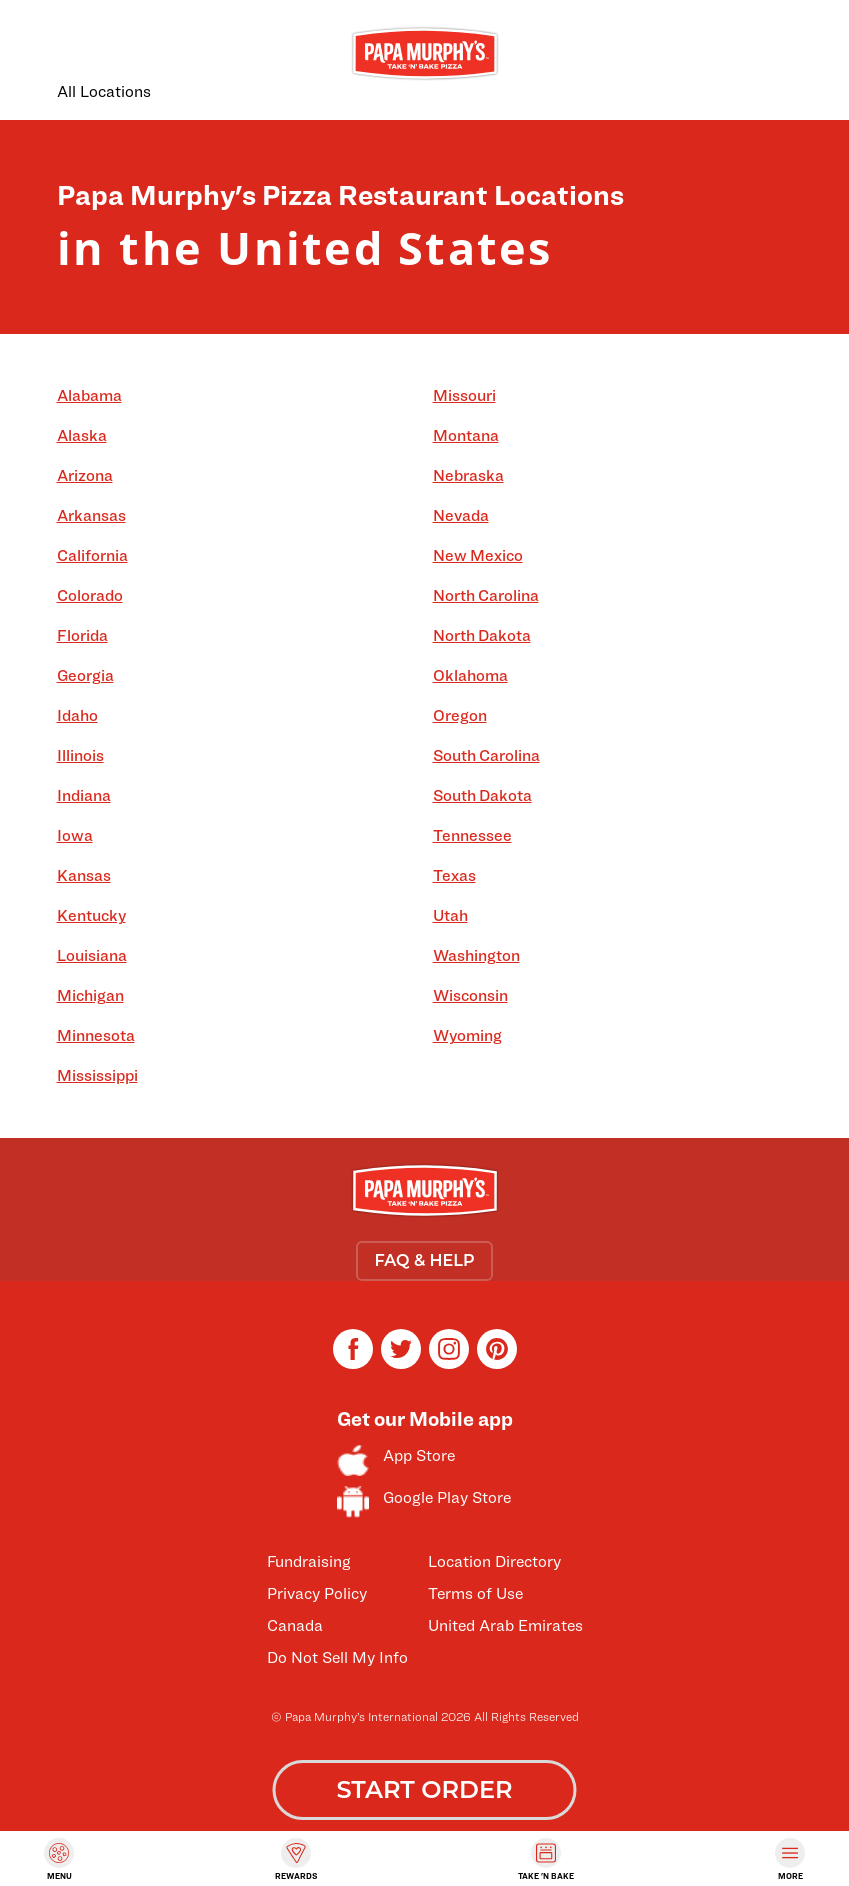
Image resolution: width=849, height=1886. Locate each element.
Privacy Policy (317, 1593)
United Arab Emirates (505, 1625)
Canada (295, 1625)
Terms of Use (475, 1593)
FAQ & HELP (424, 1260)
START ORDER (424, 1789)
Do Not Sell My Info (337, 1657)
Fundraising (309, 1561)
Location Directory (494, 1561)
